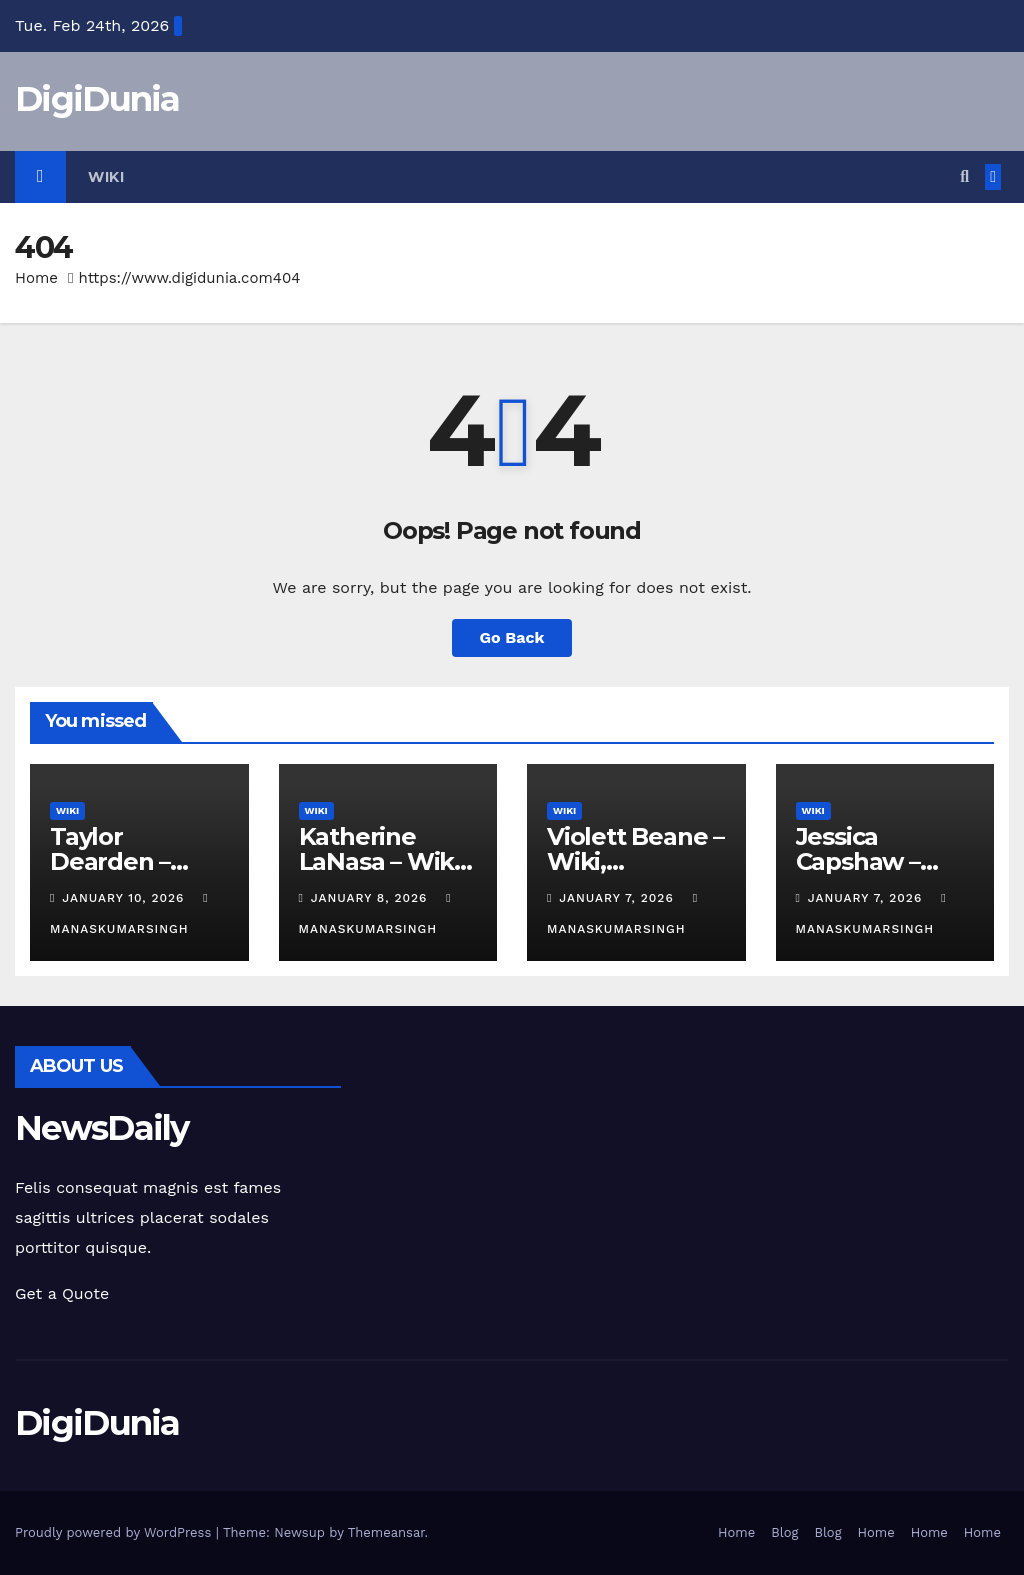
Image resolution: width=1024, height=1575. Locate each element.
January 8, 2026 (372, 898)
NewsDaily (102, 1128)
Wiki (106, 177)
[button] (964, 176)
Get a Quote (62, 1293)
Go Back (512, 637)
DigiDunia (97, 99)
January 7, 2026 (618, 898)
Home (36, 278)
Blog (784, 1532)
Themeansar (386, 1532)
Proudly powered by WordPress (115, 1532)
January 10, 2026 (125, 898)
